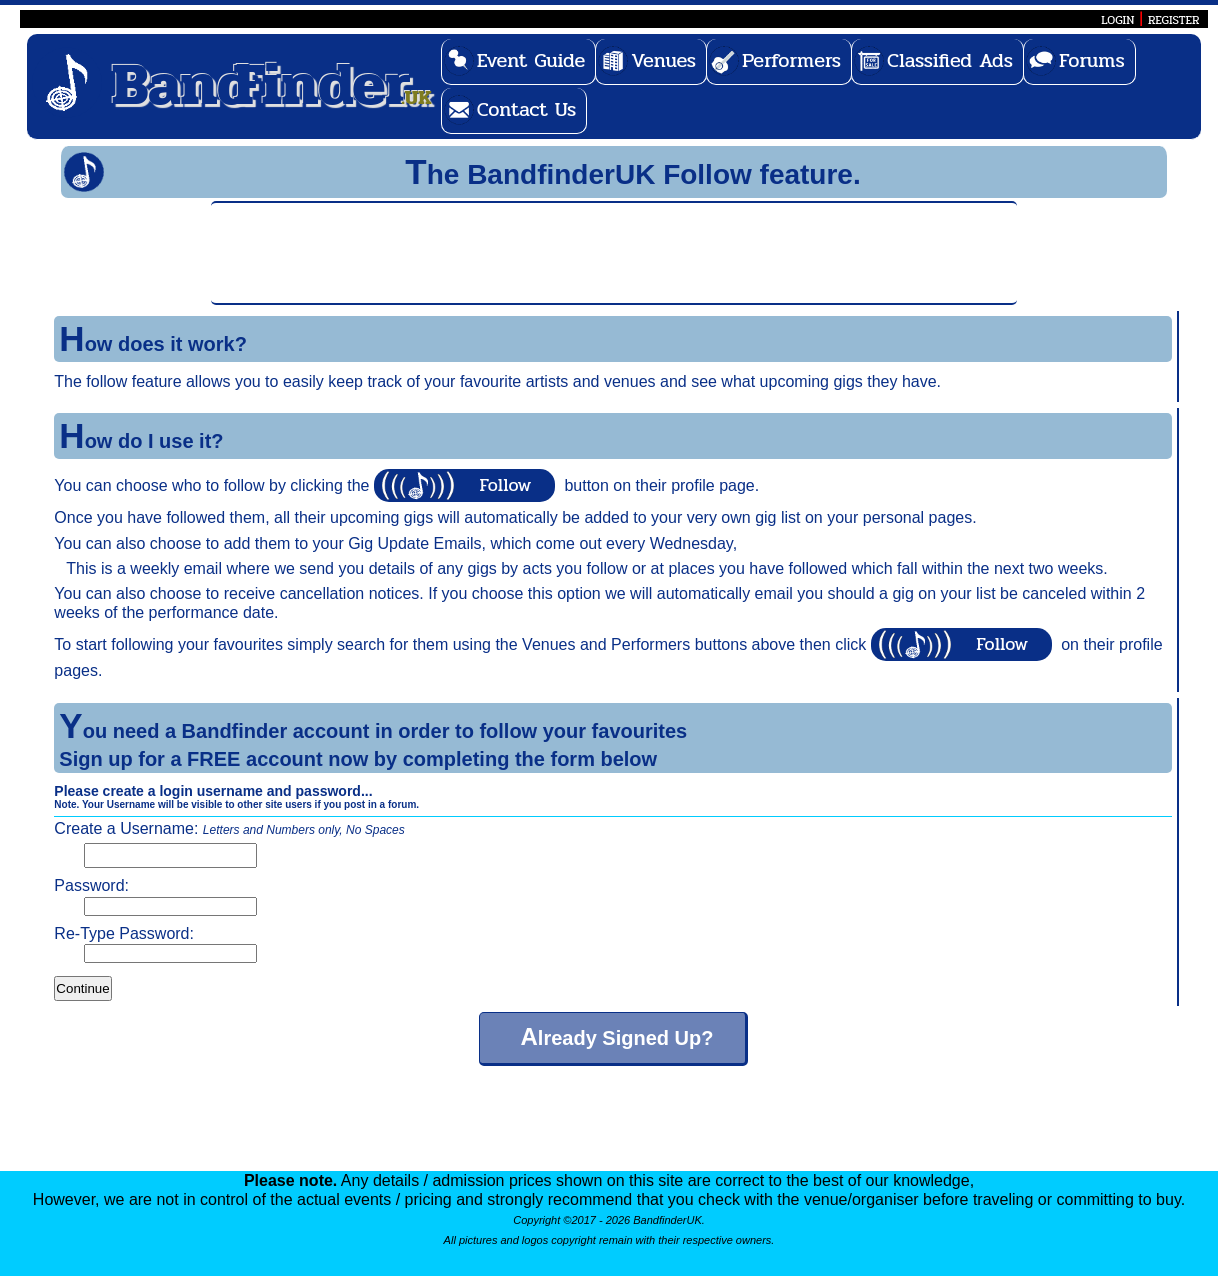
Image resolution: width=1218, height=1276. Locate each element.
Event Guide (531, 60)
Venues (663, 60)
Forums (1092, 60)
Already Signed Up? (616, 1036)
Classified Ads (950, 60)
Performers (791, 60)
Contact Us (527, 109)
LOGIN (1117, 20)
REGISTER (1174, 20)
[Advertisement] (614, 251)
